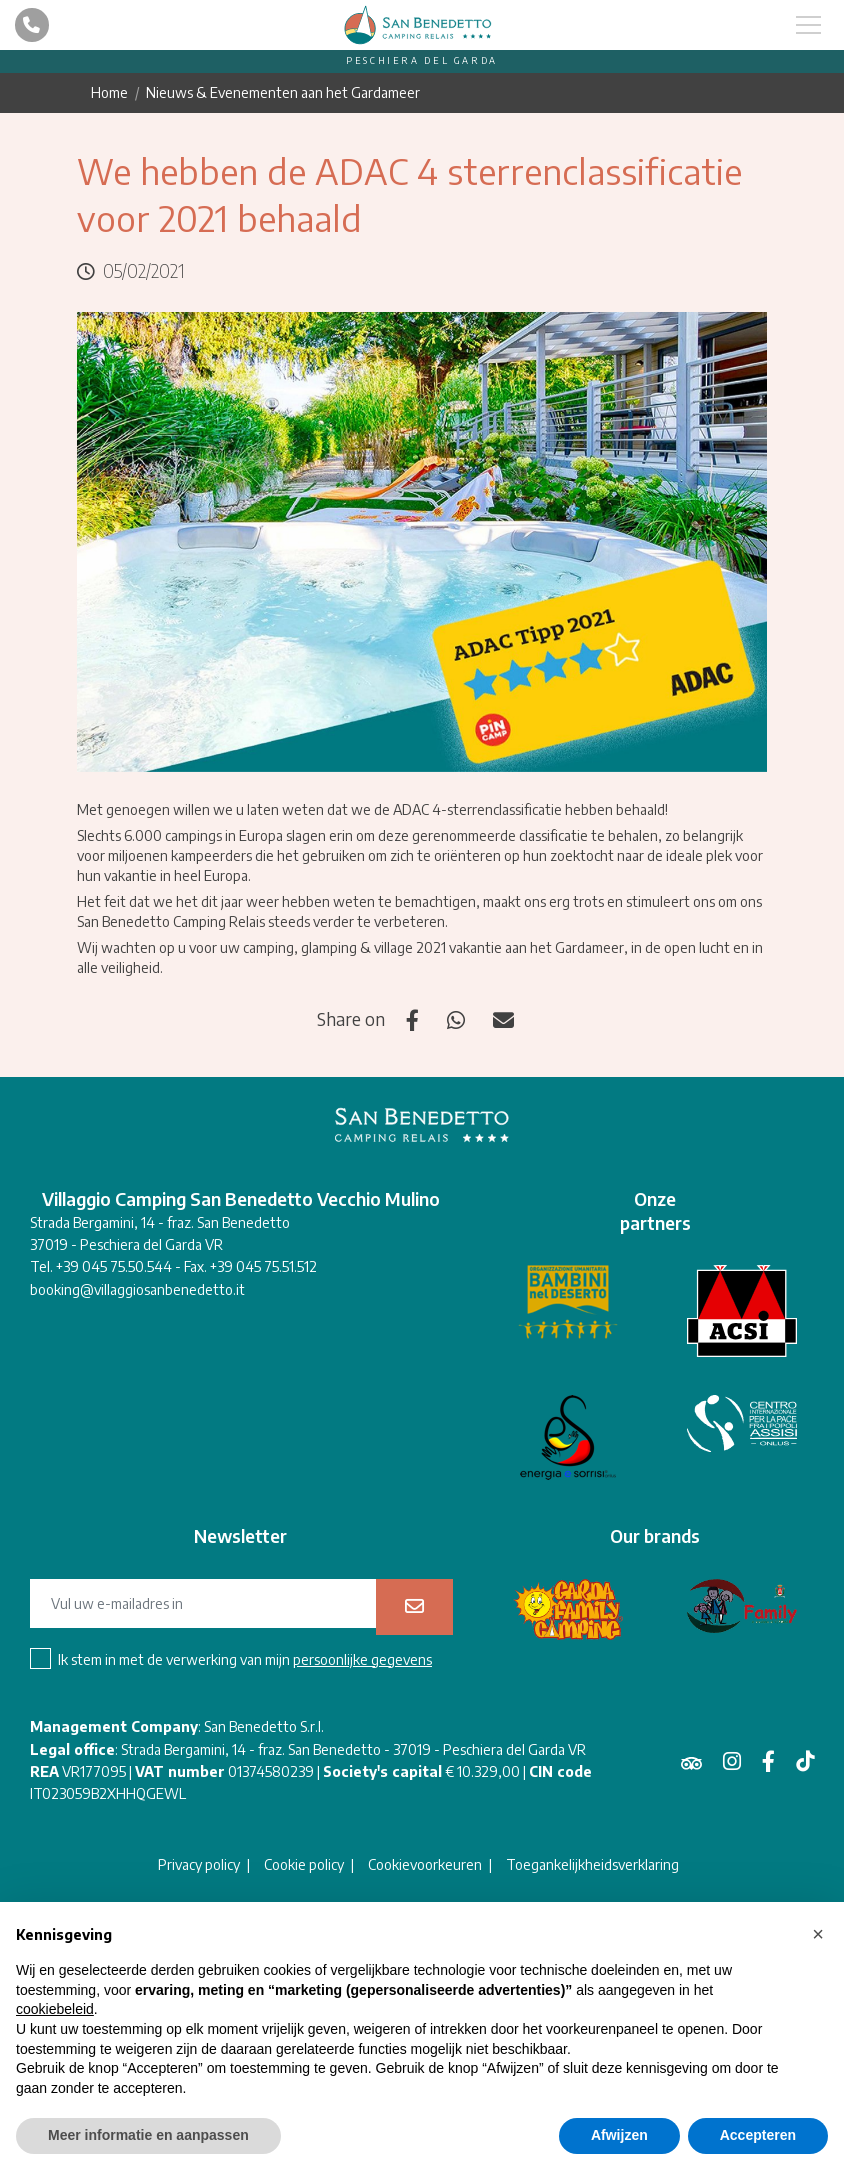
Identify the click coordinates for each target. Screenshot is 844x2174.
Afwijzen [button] (619, 2135)
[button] (818, 1934)
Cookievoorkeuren (425, 1865)
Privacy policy (199, 1865)
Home (109, 92)
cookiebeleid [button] (55, 2009)
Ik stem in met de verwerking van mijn (245, 1659)
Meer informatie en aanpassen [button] (148, 2135)
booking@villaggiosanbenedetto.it (137, 1289)
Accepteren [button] (758, 2135)
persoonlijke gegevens (362, 1659)
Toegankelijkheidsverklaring (592, 1865)
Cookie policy (304, 1865)
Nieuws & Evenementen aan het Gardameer (283, 92)
